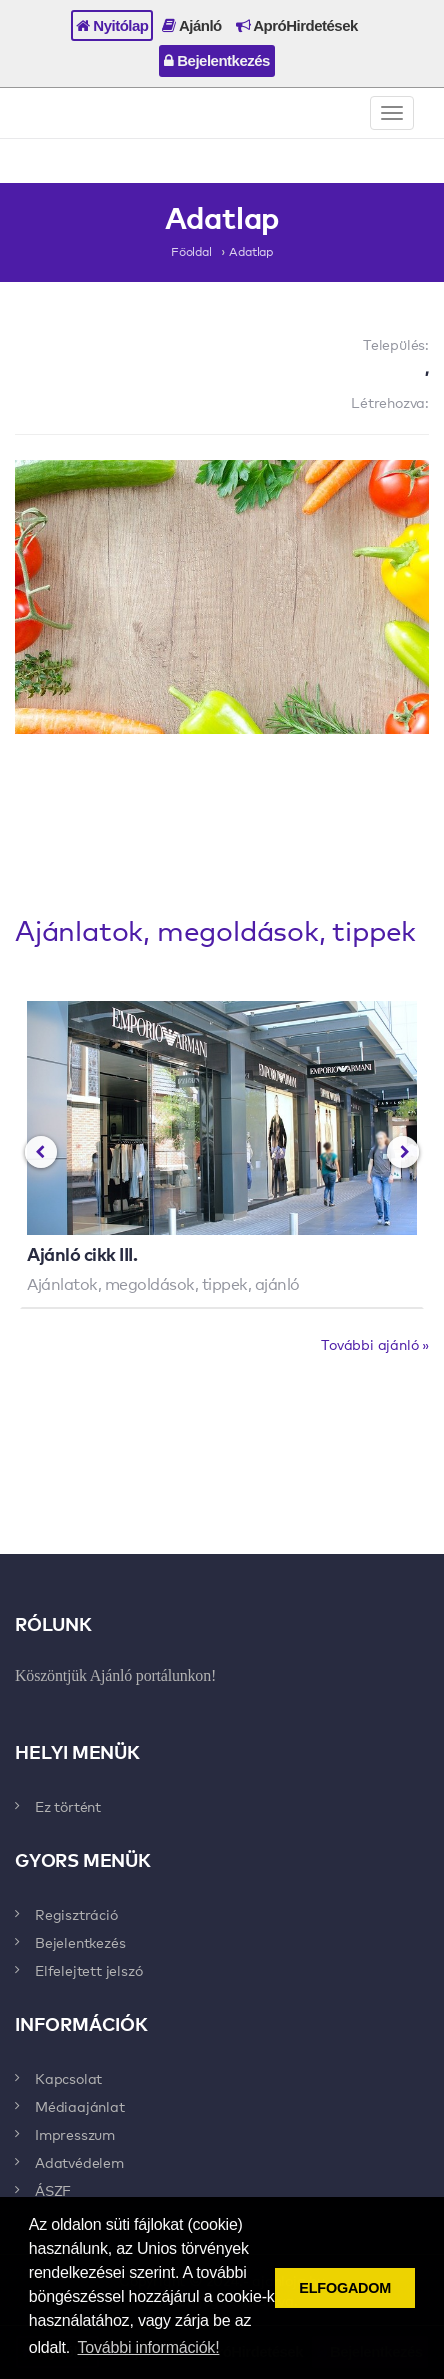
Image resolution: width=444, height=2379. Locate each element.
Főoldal (191, 251)
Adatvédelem (79, 2162)
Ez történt (68, 1806)
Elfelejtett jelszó (88, 1970)
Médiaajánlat (80, 2106)
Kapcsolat (68, 2078)
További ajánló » (375, 1344)
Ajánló (191, 25)
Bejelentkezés (217, 60)
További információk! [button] (149, 2347)
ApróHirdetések (297, 25)
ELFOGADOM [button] (345, 2288)
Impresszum (75, 2134)
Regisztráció (76, 1914)
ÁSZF (53, 2190)
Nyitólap (112, 25)
